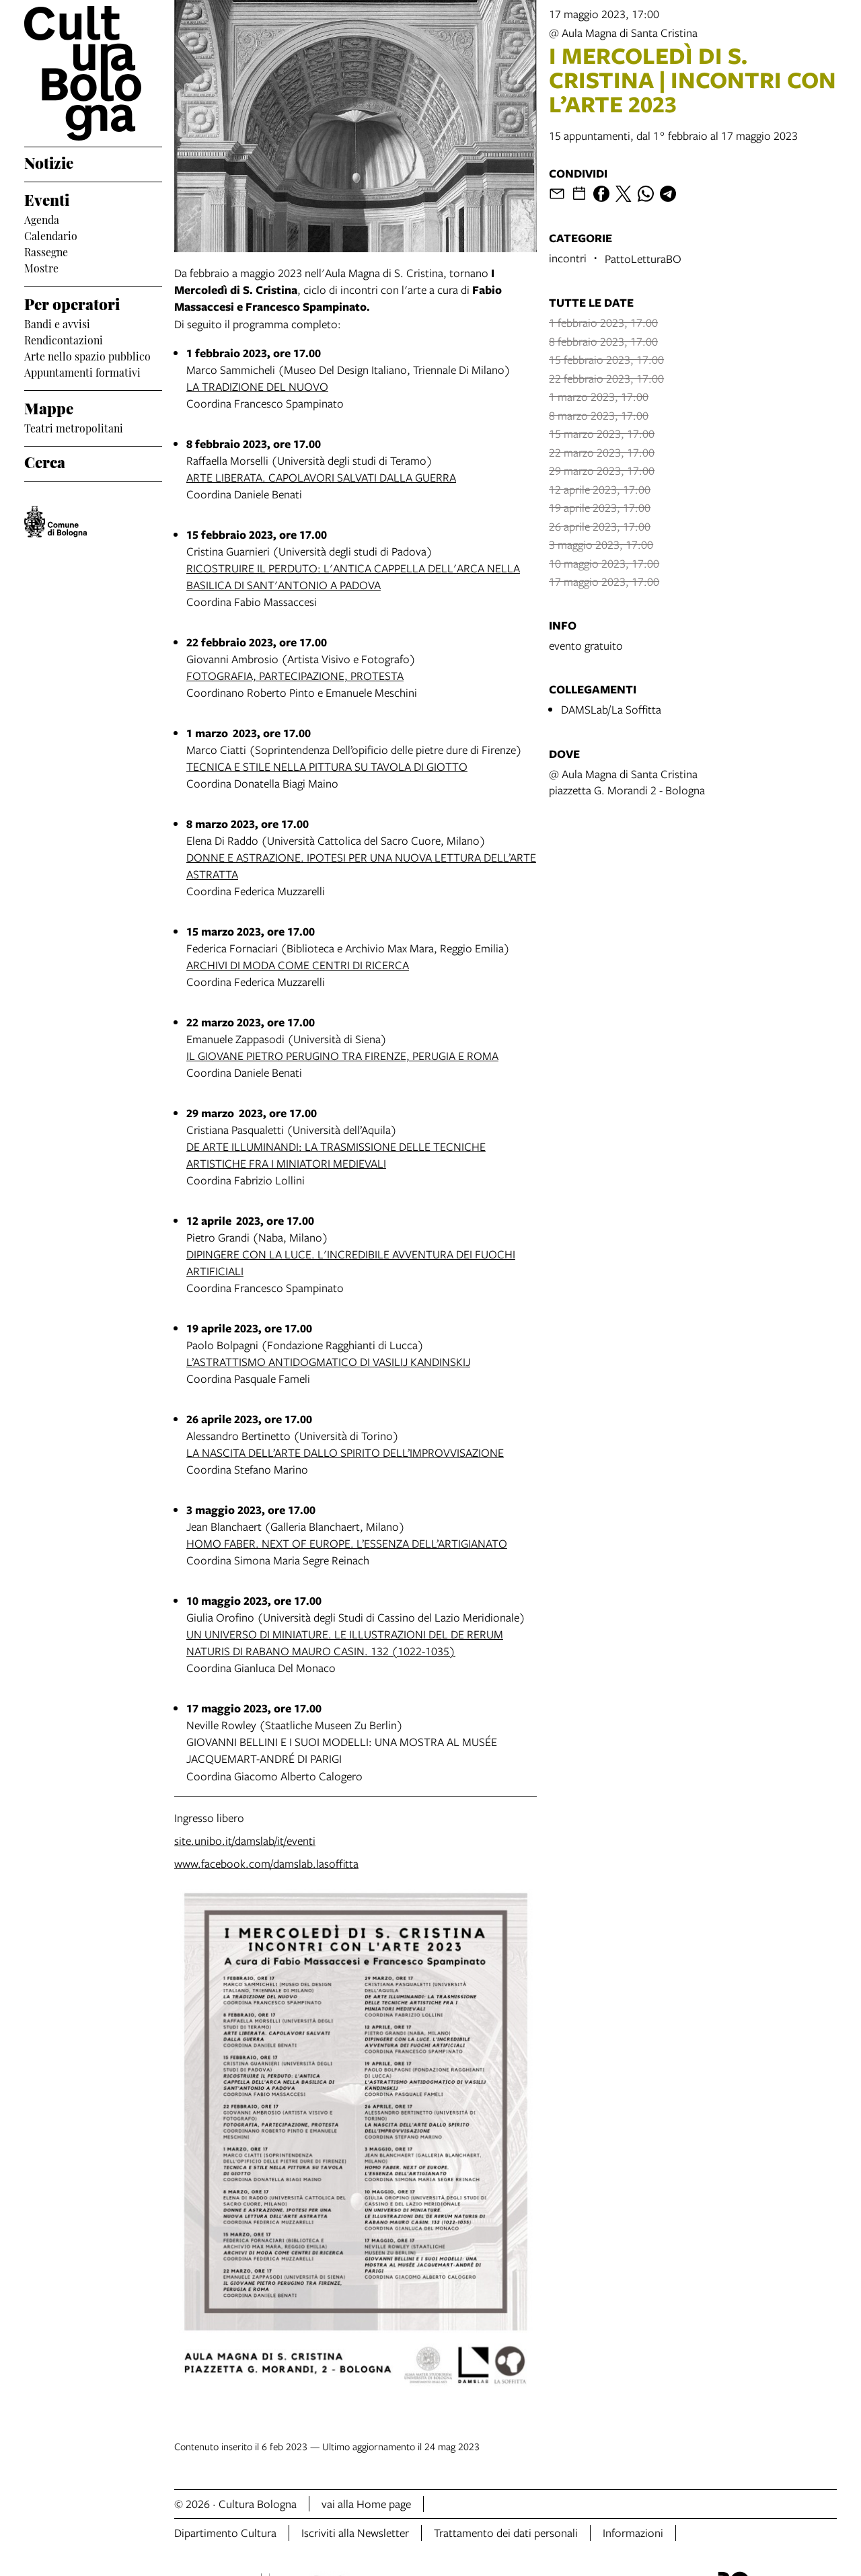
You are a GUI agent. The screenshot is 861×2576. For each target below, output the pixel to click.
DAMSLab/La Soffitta (611, 709)
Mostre (41, 267)
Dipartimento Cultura (225, 2532)
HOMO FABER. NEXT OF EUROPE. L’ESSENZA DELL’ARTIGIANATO (346, 1543)
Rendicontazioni (63, 339)
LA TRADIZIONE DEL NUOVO (257, 386)
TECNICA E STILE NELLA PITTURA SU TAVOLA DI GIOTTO (326, 766)
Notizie (48, 161)
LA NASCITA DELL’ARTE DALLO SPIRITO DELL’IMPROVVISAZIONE (345, 1452)
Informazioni (633, 2532)
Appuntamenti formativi (82, 371)
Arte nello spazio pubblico (87, 355)
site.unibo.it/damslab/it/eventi (244, 1840)
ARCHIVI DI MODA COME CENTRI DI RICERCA (297, 965)
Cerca (44, 461)
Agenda (41, 218)
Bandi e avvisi (57, 323)
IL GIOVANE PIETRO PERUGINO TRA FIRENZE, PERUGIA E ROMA (342, 1055)
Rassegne (46, 251)
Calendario (50, 234)
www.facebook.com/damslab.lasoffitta (266, 1863)
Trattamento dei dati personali (506, 2532)
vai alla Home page (366, 2503)
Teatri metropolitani (73, 427)
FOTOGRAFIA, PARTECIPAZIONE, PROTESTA (295, 675)
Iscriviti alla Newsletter (355, 2532)
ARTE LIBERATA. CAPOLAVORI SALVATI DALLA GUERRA (321, 477)
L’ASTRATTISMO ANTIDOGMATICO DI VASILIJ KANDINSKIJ (328, 1361)
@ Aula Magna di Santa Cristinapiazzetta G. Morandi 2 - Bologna (627, 782)
